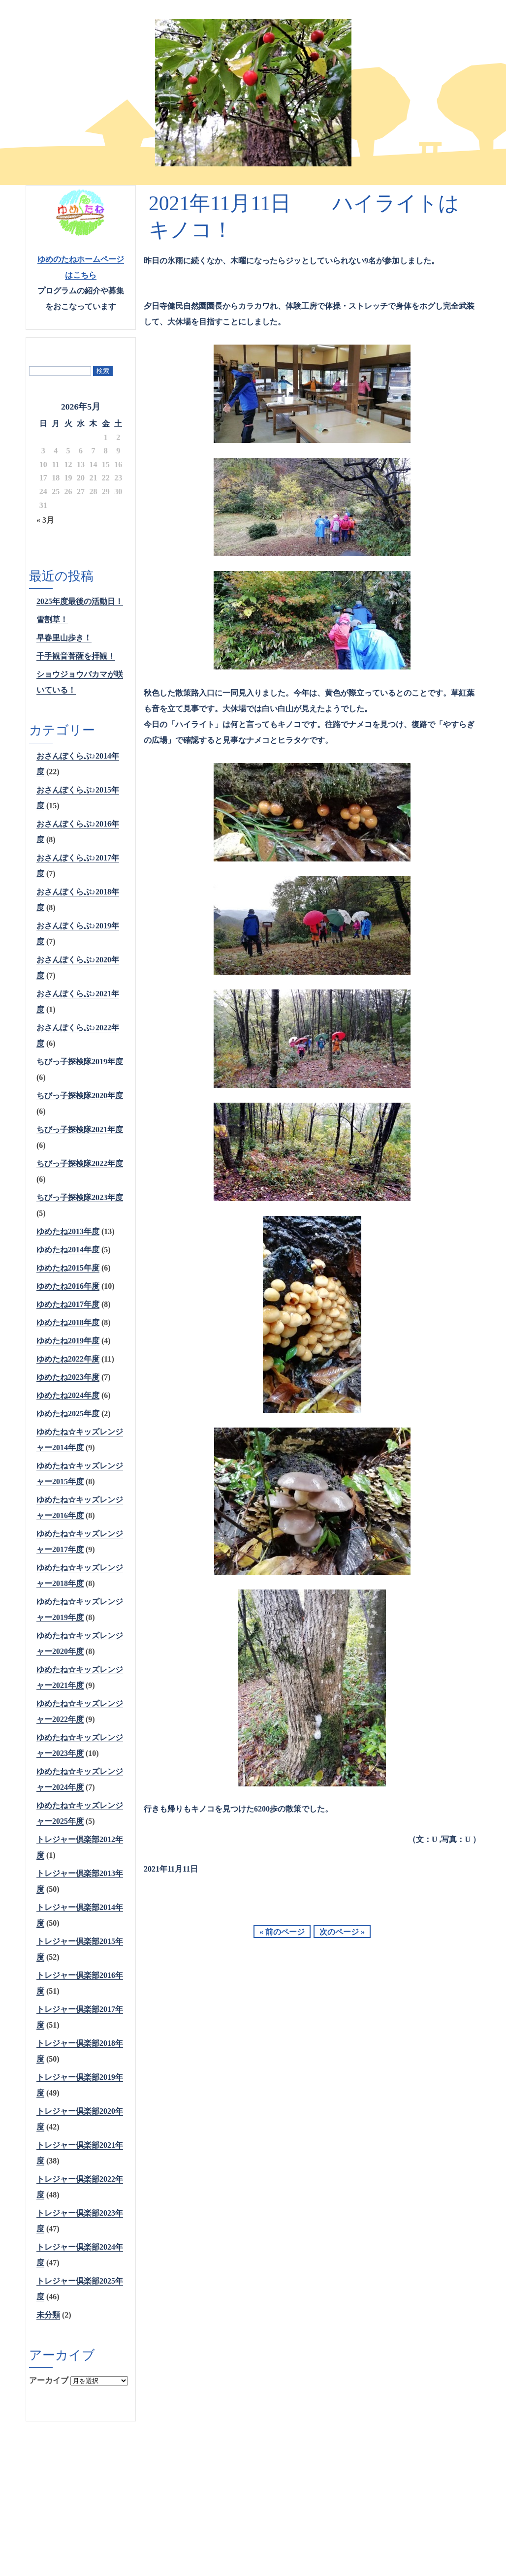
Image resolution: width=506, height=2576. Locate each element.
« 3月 (45, 520)
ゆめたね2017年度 (67, 1304)
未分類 (48, 2315)
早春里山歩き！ (64, 638)
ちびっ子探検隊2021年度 (79, 1129)
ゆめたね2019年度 (67, 1340)
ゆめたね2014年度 (67, 1249)
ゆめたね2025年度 (67, 1413)
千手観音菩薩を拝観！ (75, 656)
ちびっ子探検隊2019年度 (79, 1061)
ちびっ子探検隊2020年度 (79, 1095)
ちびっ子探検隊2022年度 (79, 1163)
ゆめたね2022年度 (67, 1359)
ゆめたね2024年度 (67, 1395)
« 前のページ (282, 1932)
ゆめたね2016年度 (67, 1286)
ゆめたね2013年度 (67, 1231)
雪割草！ (52, 619)
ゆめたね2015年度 (67, 1268)
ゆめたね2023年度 (67, 1377)
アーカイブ (48, 2380)
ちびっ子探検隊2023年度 (79, 1197)
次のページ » (342, 1932)
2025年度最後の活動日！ (79, 601)
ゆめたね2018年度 (67, 1322)
